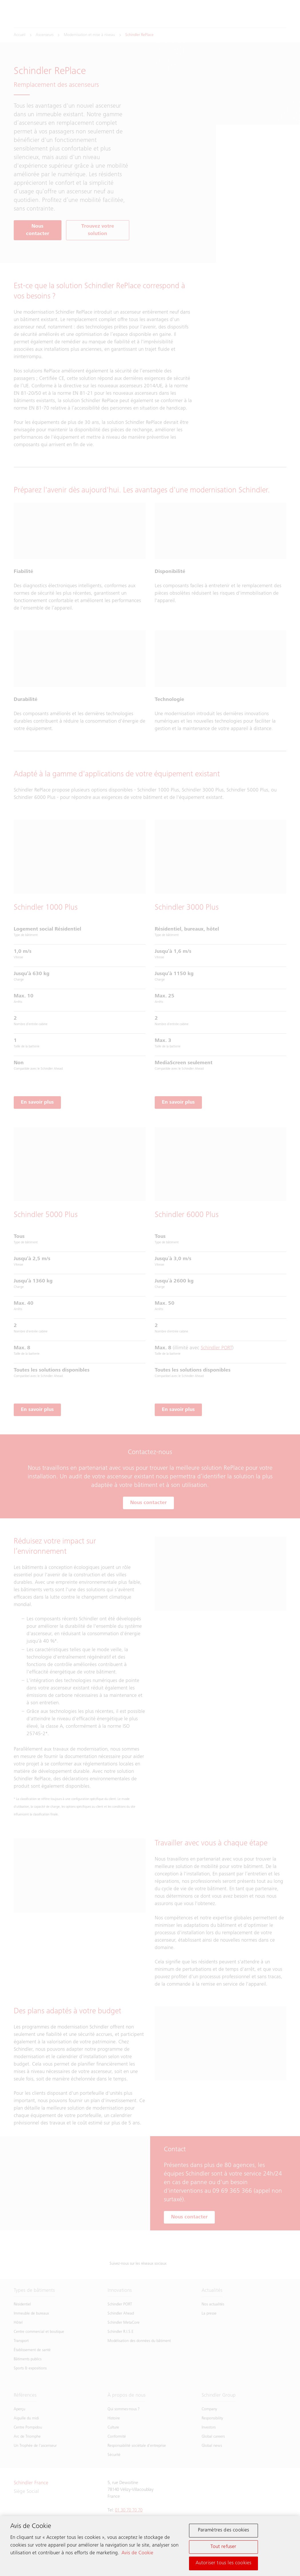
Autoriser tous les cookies (224, 2563)
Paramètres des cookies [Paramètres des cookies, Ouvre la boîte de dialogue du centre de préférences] (223, 2530)
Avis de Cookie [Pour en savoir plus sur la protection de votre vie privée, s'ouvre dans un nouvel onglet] (137, 2553)
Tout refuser (223, 2547)
